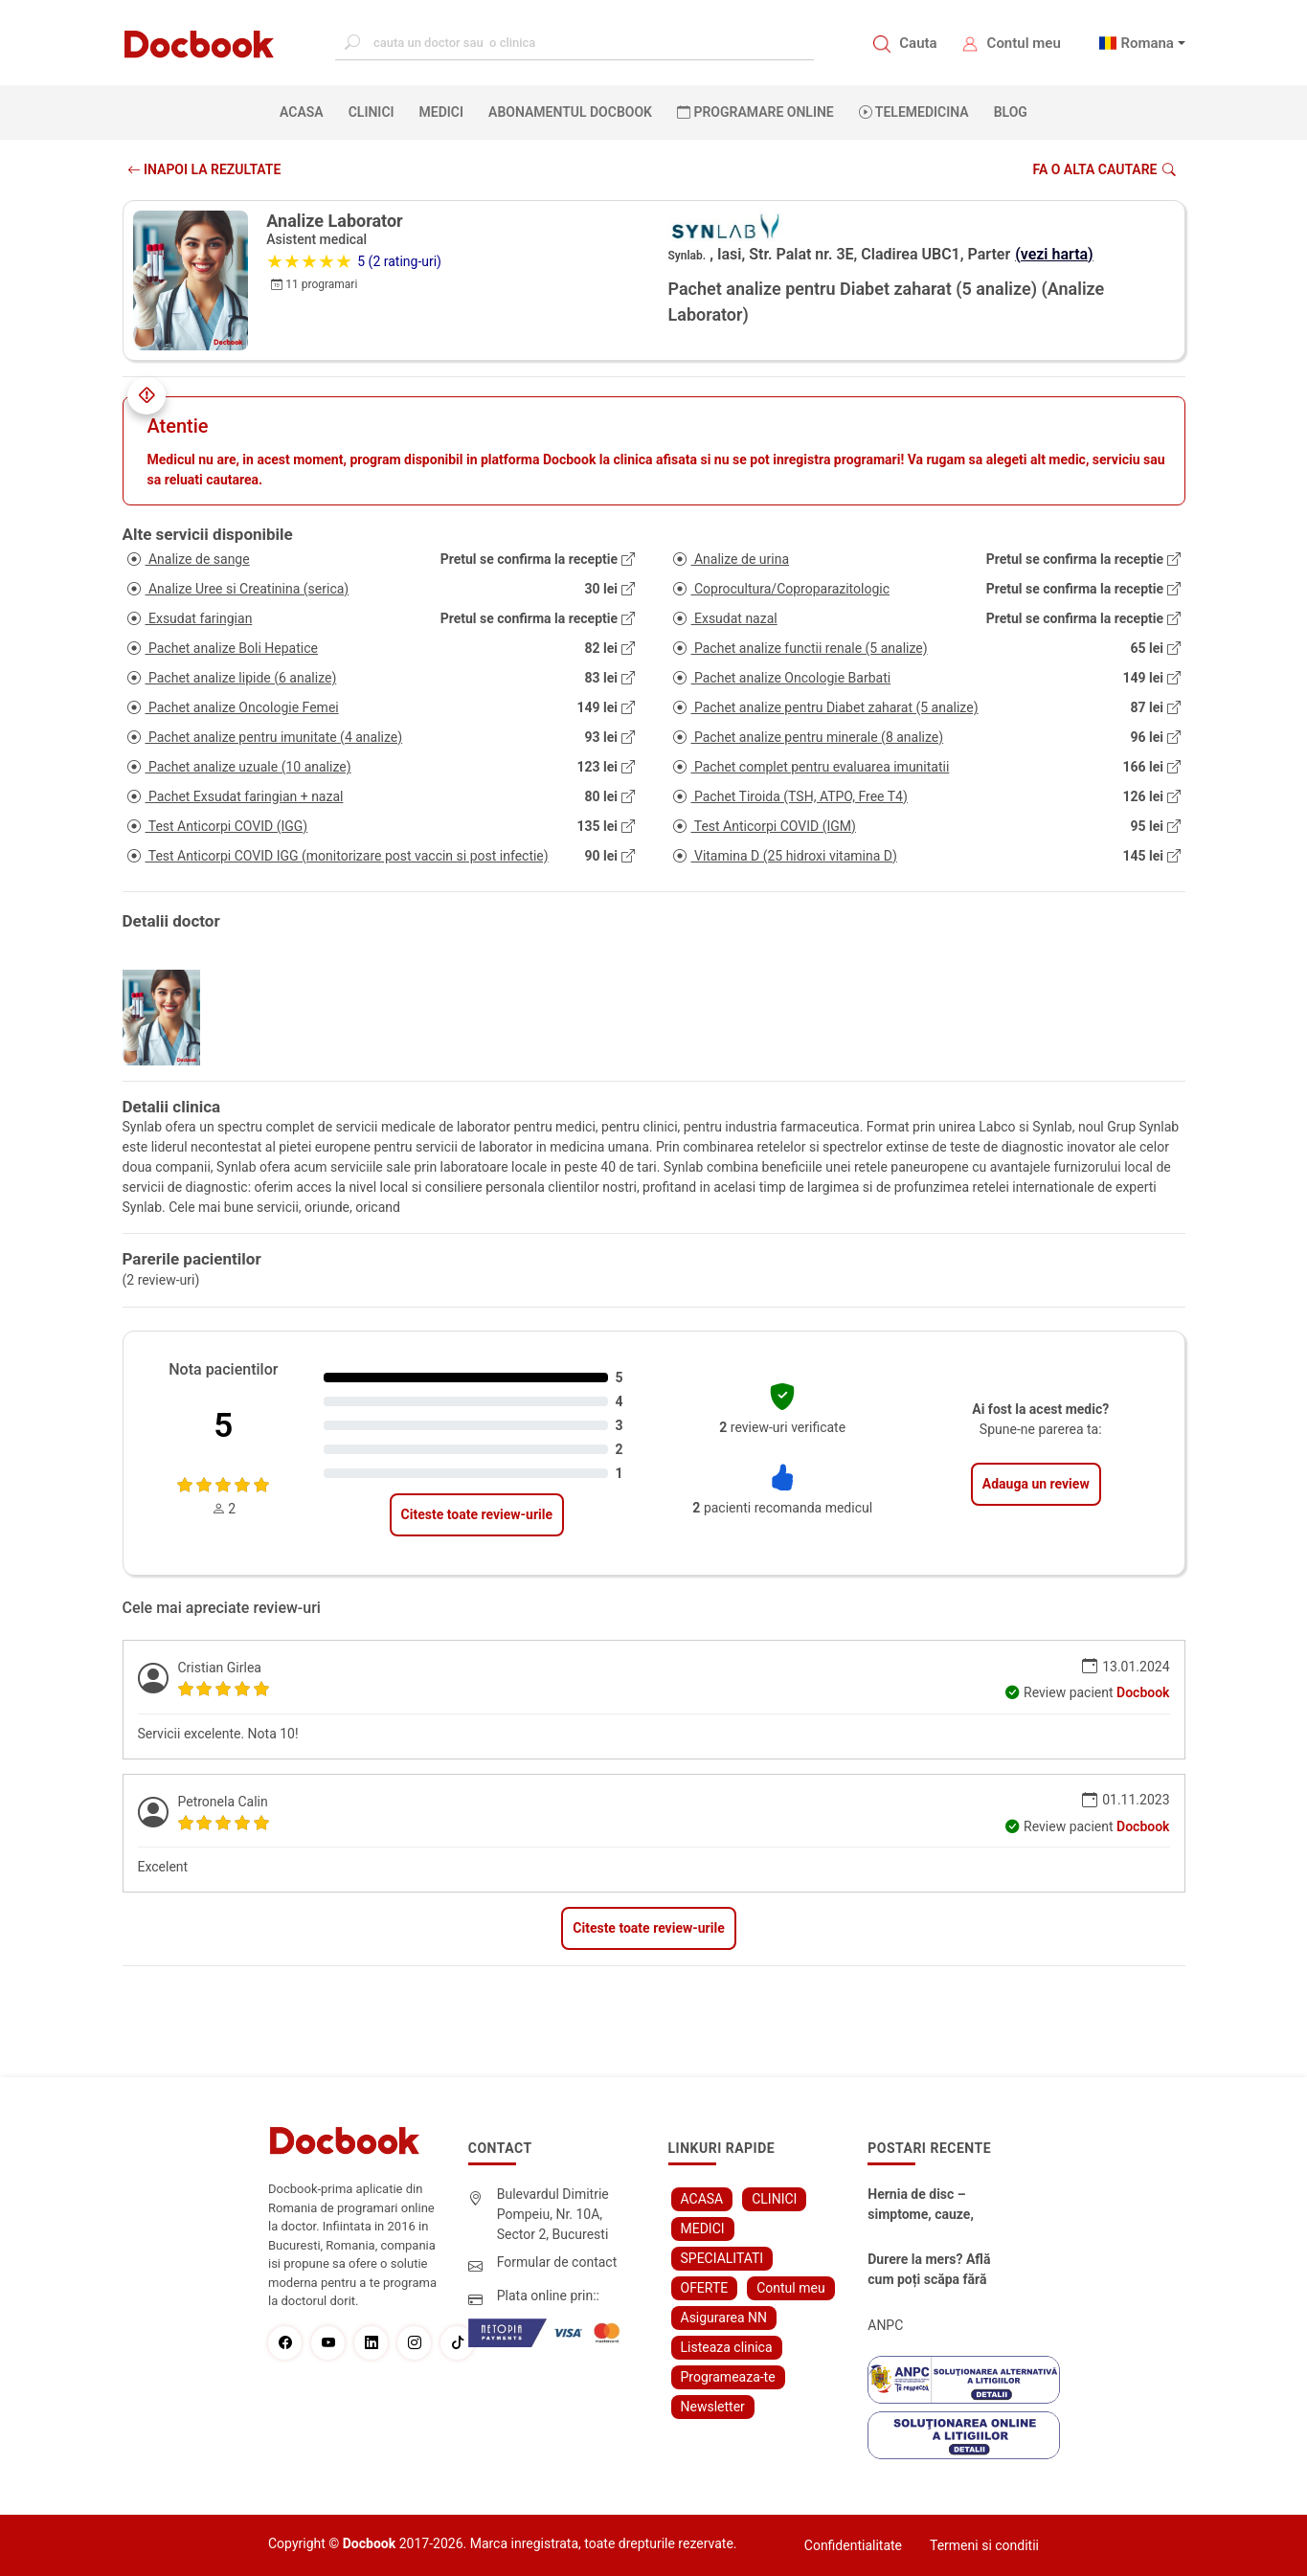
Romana (1147, 43)
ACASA (305, 111)
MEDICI (441, 112)
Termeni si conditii (984, 2545)
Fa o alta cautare (1103, 169)
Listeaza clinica (727, 2347)
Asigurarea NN (724, 2317)
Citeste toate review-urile (476, 1514)
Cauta (917, 43)
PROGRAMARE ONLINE (755, 112)
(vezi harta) (1054, 254)
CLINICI (371, 112)
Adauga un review (1036, 1483)
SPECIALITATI (722, 2258)
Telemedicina (914, 112)
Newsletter (713, 2406)
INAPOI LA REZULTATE (204, 169)
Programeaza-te (728, 2377)
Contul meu (1024, 43)
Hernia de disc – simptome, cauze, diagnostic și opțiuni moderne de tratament (935, 2205)
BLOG (1010, 112)
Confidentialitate (853, 2545)
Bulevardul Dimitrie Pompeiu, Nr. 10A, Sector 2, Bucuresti (553, 2214)
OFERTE (705, 2288)
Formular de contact (557, 2262)
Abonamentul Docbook (570, 112)
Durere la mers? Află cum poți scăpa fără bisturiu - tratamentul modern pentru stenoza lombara (937, 2270)
